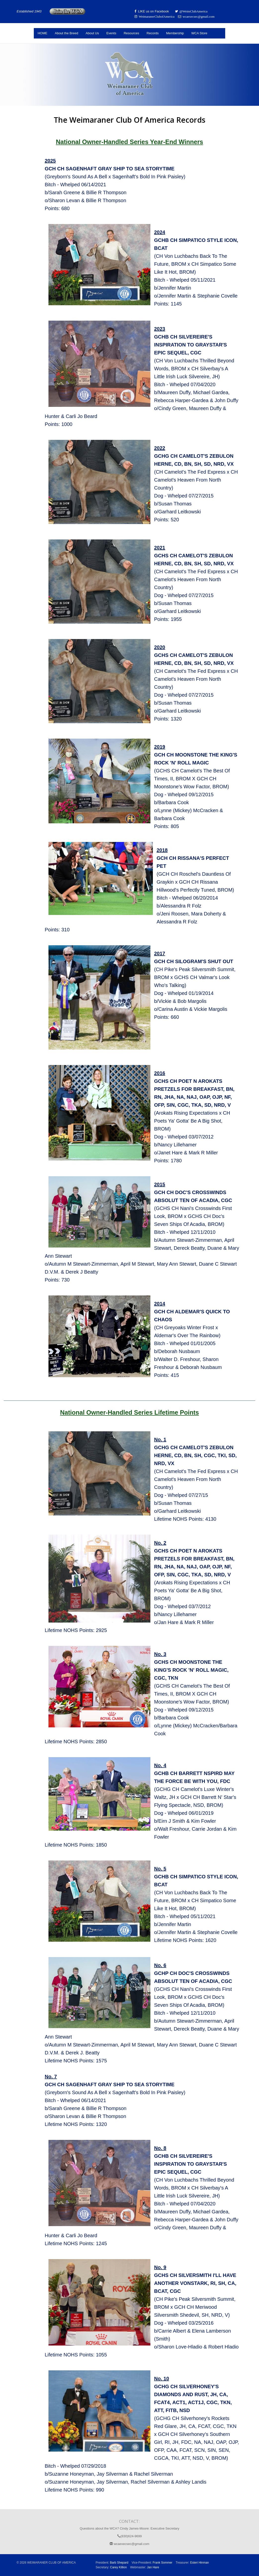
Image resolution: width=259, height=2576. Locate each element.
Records (153, 33)
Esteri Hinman (199, 2562)
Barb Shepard (119, 2562)
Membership (175, 33)
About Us (92, 33)
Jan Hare (153, 2567)
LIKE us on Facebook (153, 11)
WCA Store (199, 33)
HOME (42, 33)
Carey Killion (118, 2567)
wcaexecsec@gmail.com (129, 2544)
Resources (131, 33)
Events (111, 33)
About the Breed (66, 33)
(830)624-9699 (129, 2536)
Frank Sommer (162, 2562)
